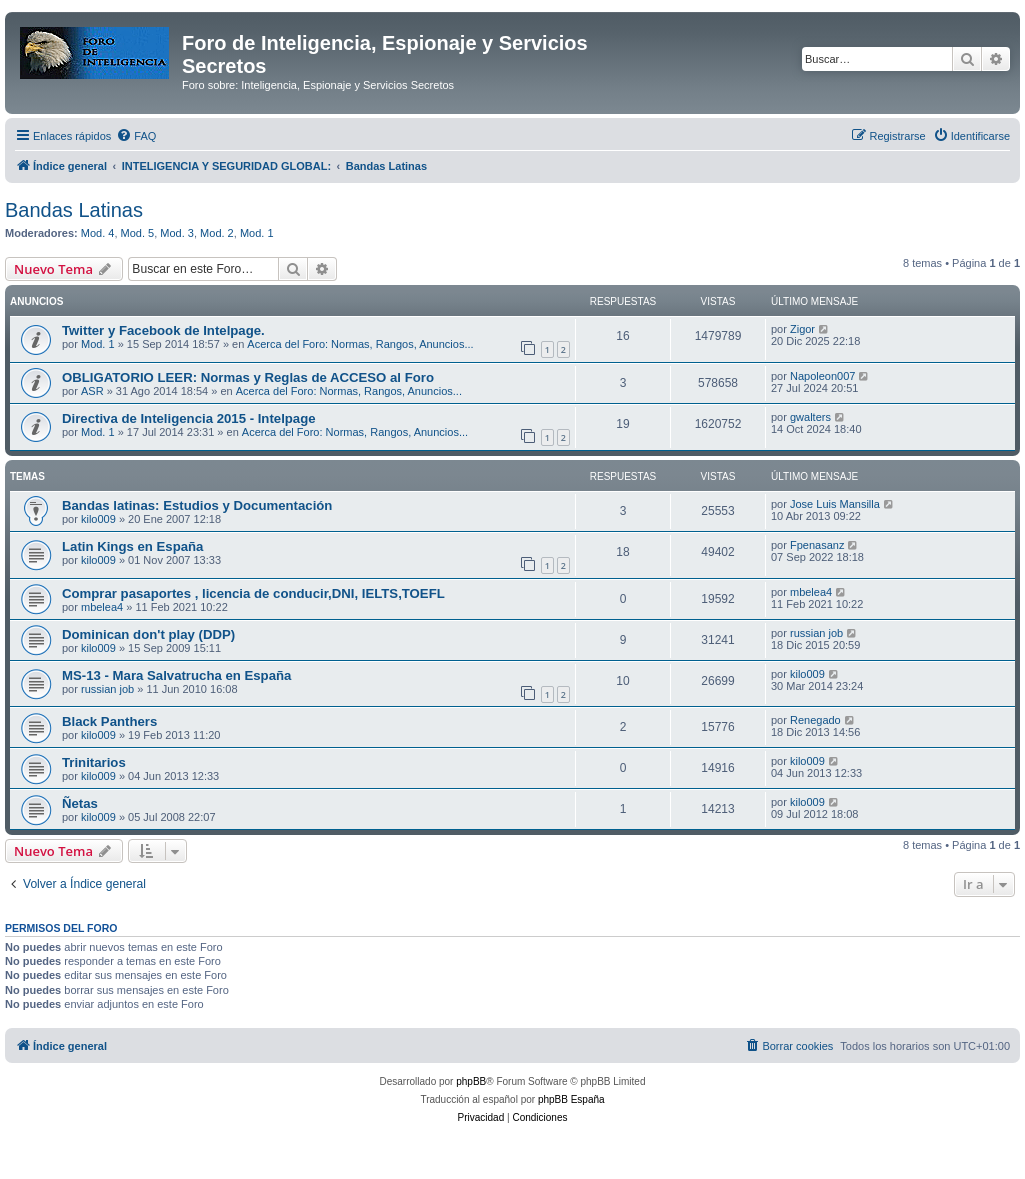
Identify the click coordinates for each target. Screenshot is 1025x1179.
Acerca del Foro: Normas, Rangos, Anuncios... (360, 344)
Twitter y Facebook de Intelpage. (163, 330)
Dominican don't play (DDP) (148, 634)
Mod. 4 (98, 233)
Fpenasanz (817, 545)
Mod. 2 (217, 233)
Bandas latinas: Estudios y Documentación (197, 505)
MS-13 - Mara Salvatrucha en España (176, 675)
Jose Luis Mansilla (835, 504)
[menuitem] (136, 136)
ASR (92, 391)
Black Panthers (109, 721)
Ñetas (80, 803)
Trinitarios (94, 762)
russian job (816, 633)
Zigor (802, 329)
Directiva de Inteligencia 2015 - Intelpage (189, 418)
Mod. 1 (257, 233)
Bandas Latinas (74, 210)
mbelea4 (102, 607)
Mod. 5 (138, 233)
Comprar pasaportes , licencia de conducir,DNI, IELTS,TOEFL (253, 593)
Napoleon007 (822, 376)
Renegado (815, 720)
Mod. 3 (177, 233)
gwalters (810, 417)
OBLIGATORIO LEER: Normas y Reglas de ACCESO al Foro (248, 377)
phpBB (471, 1081)
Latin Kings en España (132, 546)
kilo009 (98, 519)
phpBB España (571, 1099)
